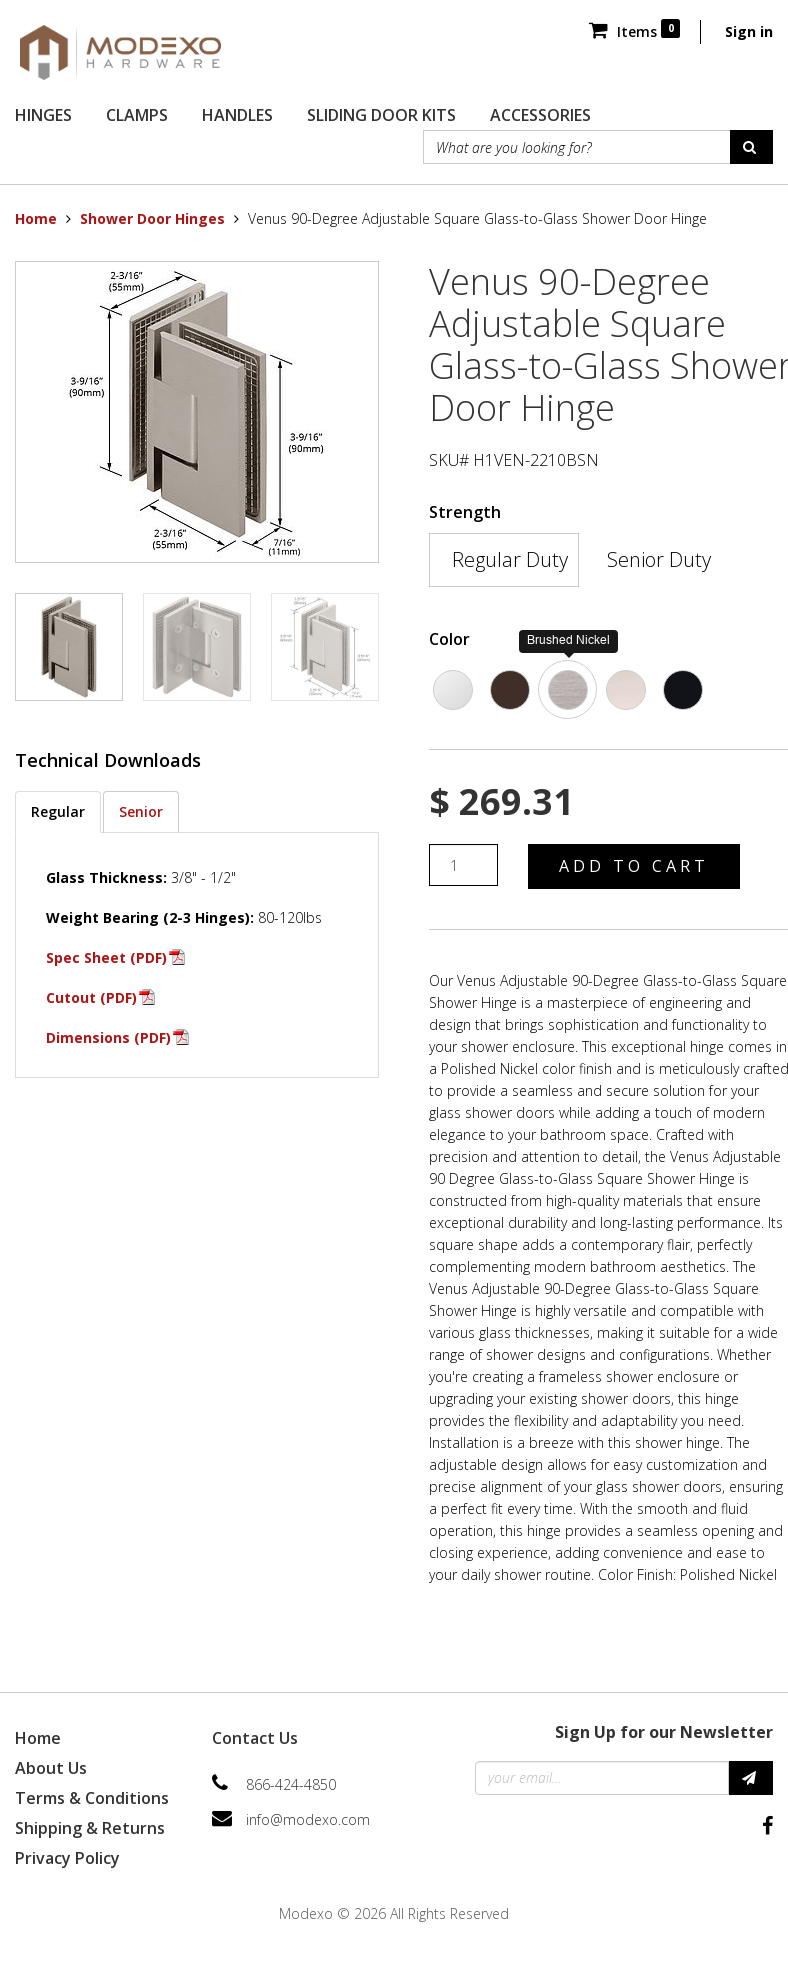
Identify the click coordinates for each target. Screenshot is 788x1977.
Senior (141, 811)
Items (634, 31)
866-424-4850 (291, 1784)
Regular (58, 811)
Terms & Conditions (92, 1798)
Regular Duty (510, 559)
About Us (51, 1768)
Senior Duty (659, 559)
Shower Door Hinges (152, 218)
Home (36, 218)
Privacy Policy (67, 1858)
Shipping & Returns (90, 1828)
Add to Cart (634, 866)
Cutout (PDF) (91, 997)
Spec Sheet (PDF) (106, 957)
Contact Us (255, 1738)
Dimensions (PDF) (108, 1037)
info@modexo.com (308, 1819)
